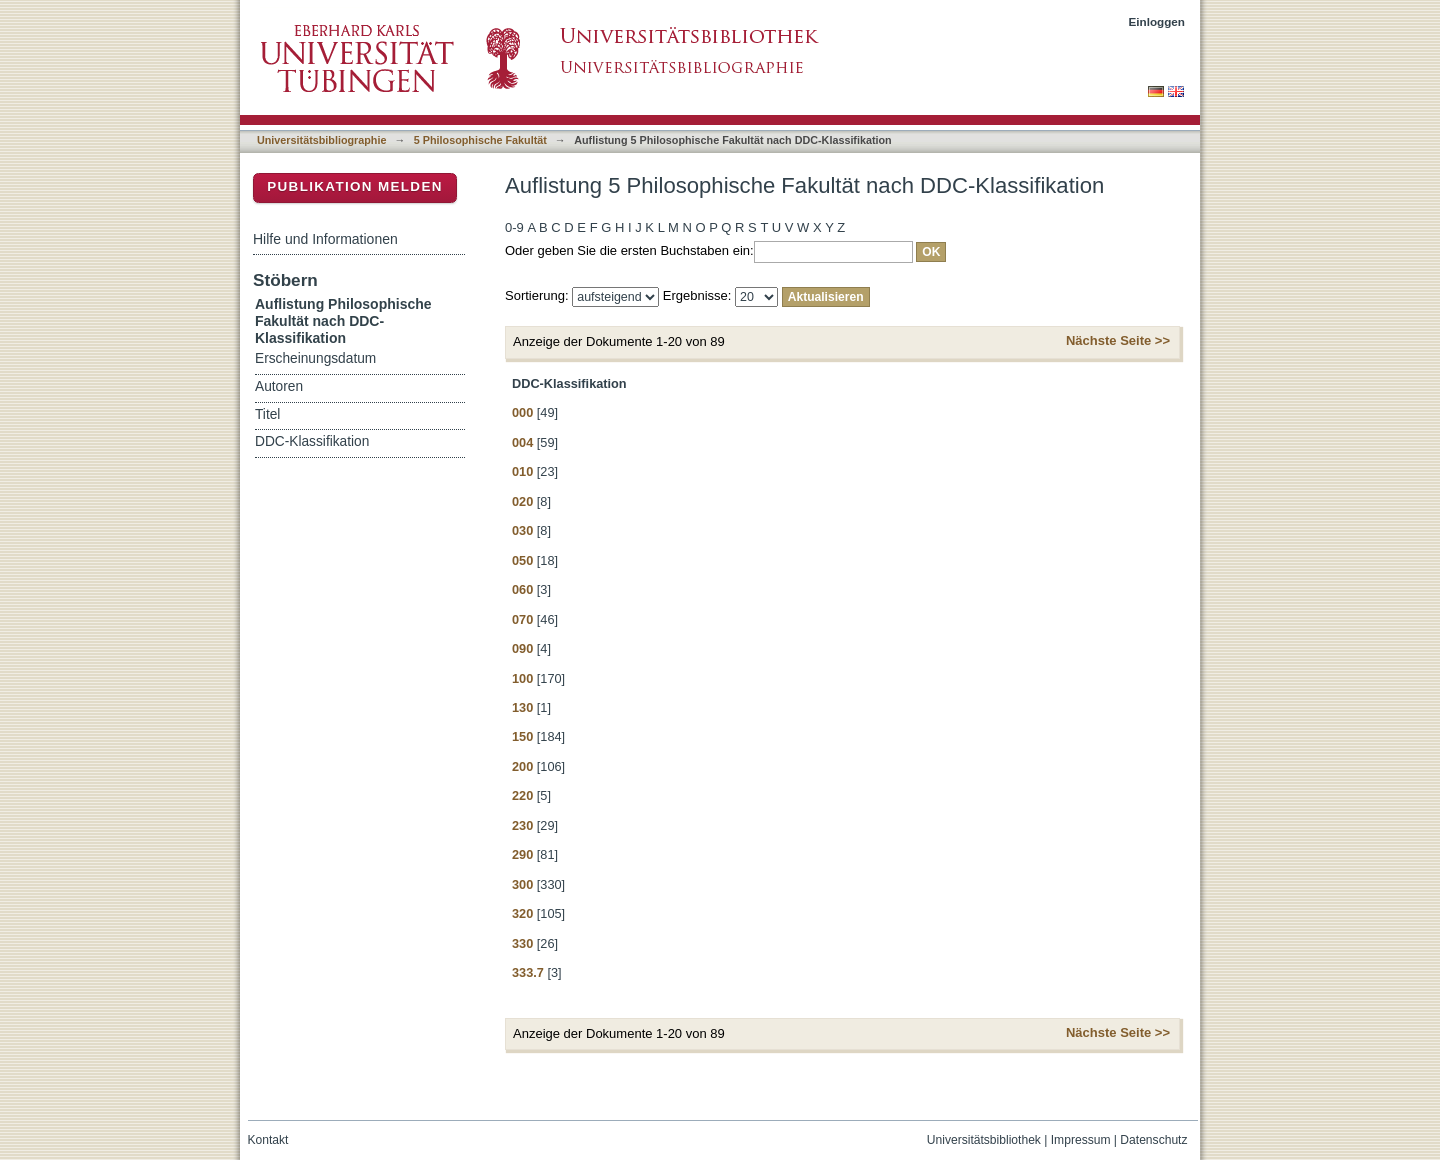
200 (522, 766)
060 (522, 589)
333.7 (528, 972)
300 (522, 884)
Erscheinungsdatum (315, 358)
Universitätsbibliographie (321, 140)
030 (522, 530)
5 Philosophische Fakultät (480, 140)
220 (522, 795)
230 (522, 825)
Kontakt (268, 1140)
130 (522, 707)
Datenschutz (1153, 1140)
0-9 (514, 227)
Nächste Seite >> (1118, 340)
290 (522, 854)
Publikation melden (355, 186)
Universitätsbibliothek (984, 1140)
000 (522, 412)
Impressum (1081, 1140)
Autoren (279, 386)
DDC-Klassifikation (312, 441)
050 (522, 560)
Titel (267, 414)
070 (522, 619)
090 (522, 648)
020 (522, 501)
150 (522, 736)
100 (522, 678)
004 (522, 442)
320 (522, 913)
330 (522, 943)
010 (522, 471)
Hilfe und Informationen (325, 239)
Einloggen (1157, 21)
